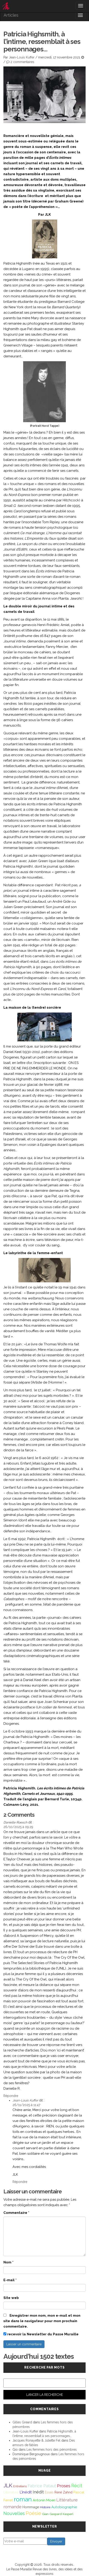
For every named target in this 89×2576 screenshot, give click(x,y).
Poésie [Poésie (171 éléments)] (33, 2513)
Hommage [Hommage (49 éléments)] (30, 2507)
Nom (8, 2262)
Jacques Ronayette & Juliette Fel (36, 2440)
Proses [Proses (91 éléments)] (63, 2485)
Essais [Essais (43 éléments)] (49, 2492)
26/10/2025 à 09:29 (18, 1827)
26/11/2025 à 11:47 (26, 2105)
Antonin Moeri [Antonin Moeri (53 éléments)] (44, 2500)
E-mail (10, 2280)
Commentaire (16, 2213)
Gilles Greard (22, 2422)
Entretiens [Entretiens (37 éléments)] (20, 2486)
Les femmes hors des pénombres (52, 2449)
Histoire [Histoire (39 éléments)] (45, 2507)
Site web (11, 2298)
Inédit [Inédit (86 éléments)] (38, 2492)
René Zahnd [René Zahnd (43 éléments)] (63, 2492)
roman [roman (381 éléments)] (23, 2499)
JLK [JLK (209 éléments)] (7, 2485)
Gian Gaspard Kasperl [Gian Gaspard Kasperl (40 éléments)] (57, 2514)
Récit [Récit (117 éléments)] (76, 2485)
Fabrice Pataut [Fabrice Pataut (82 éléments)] (42, 2485)
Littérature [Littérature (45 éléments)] (11, 2492)
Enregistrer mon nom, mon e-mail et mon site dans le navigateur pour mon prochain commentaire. (41, 2321)
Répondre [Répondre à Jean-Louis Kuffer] (19, 2182)
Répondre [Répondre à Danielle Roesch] (10, 2096)
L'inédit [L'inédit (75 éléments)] (26, 2492)
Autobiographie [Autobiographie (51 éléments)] (64, 2507)
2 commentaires (22, 62)
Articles (11, 15)
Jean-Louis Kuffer (22, 57)
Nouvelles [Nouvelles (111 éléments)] (14, 2513)
